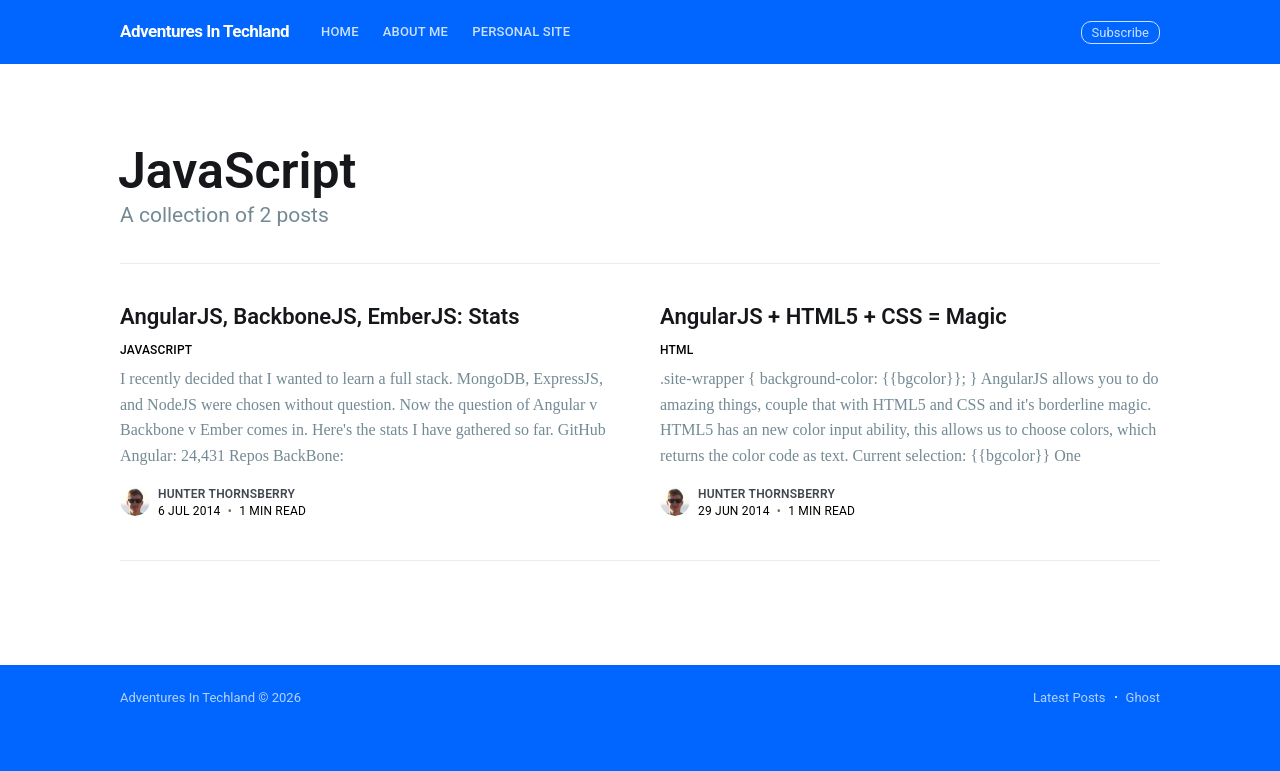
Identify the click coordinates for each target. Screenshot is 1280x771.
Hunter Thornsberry (226, 494)
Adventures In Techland (204, 31)
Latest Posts (1069, 697)
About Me (415, 31)
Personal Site (521, 31)
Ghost (1143, 697)
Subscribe (1120, 32)
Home (340, 31)
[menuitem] (340, 32)
